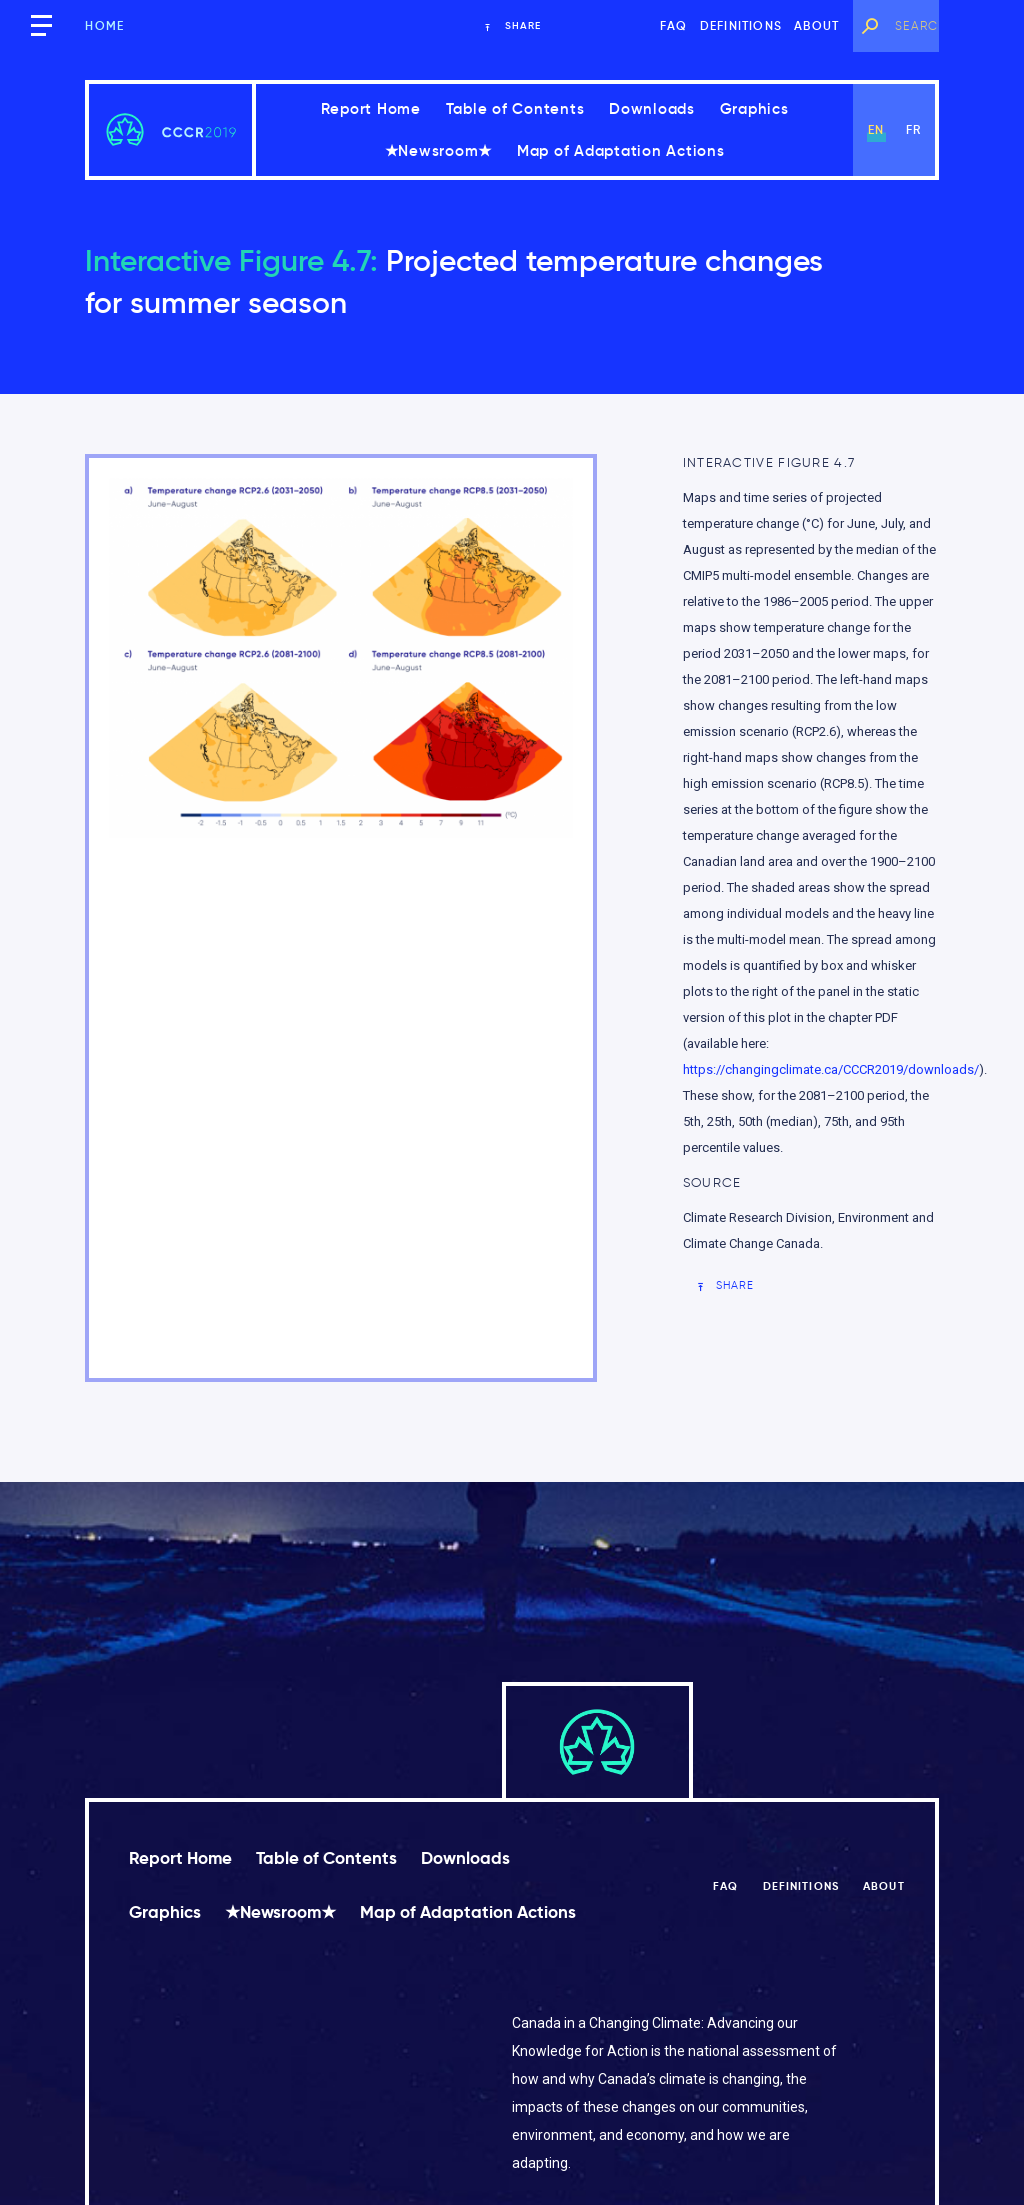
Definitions (741, 25)
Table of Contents (515, 108)
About (816, 25)
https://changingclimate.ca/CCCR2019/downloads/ (831, 1069)
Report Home (371, 108)
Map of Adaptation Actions (621, 150)
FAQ (674, 25)
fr (913, 129)
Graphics (754, 108)
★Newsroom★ (439, 150)
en (876, 129)
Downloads (652, 108)
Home (104, 25)
